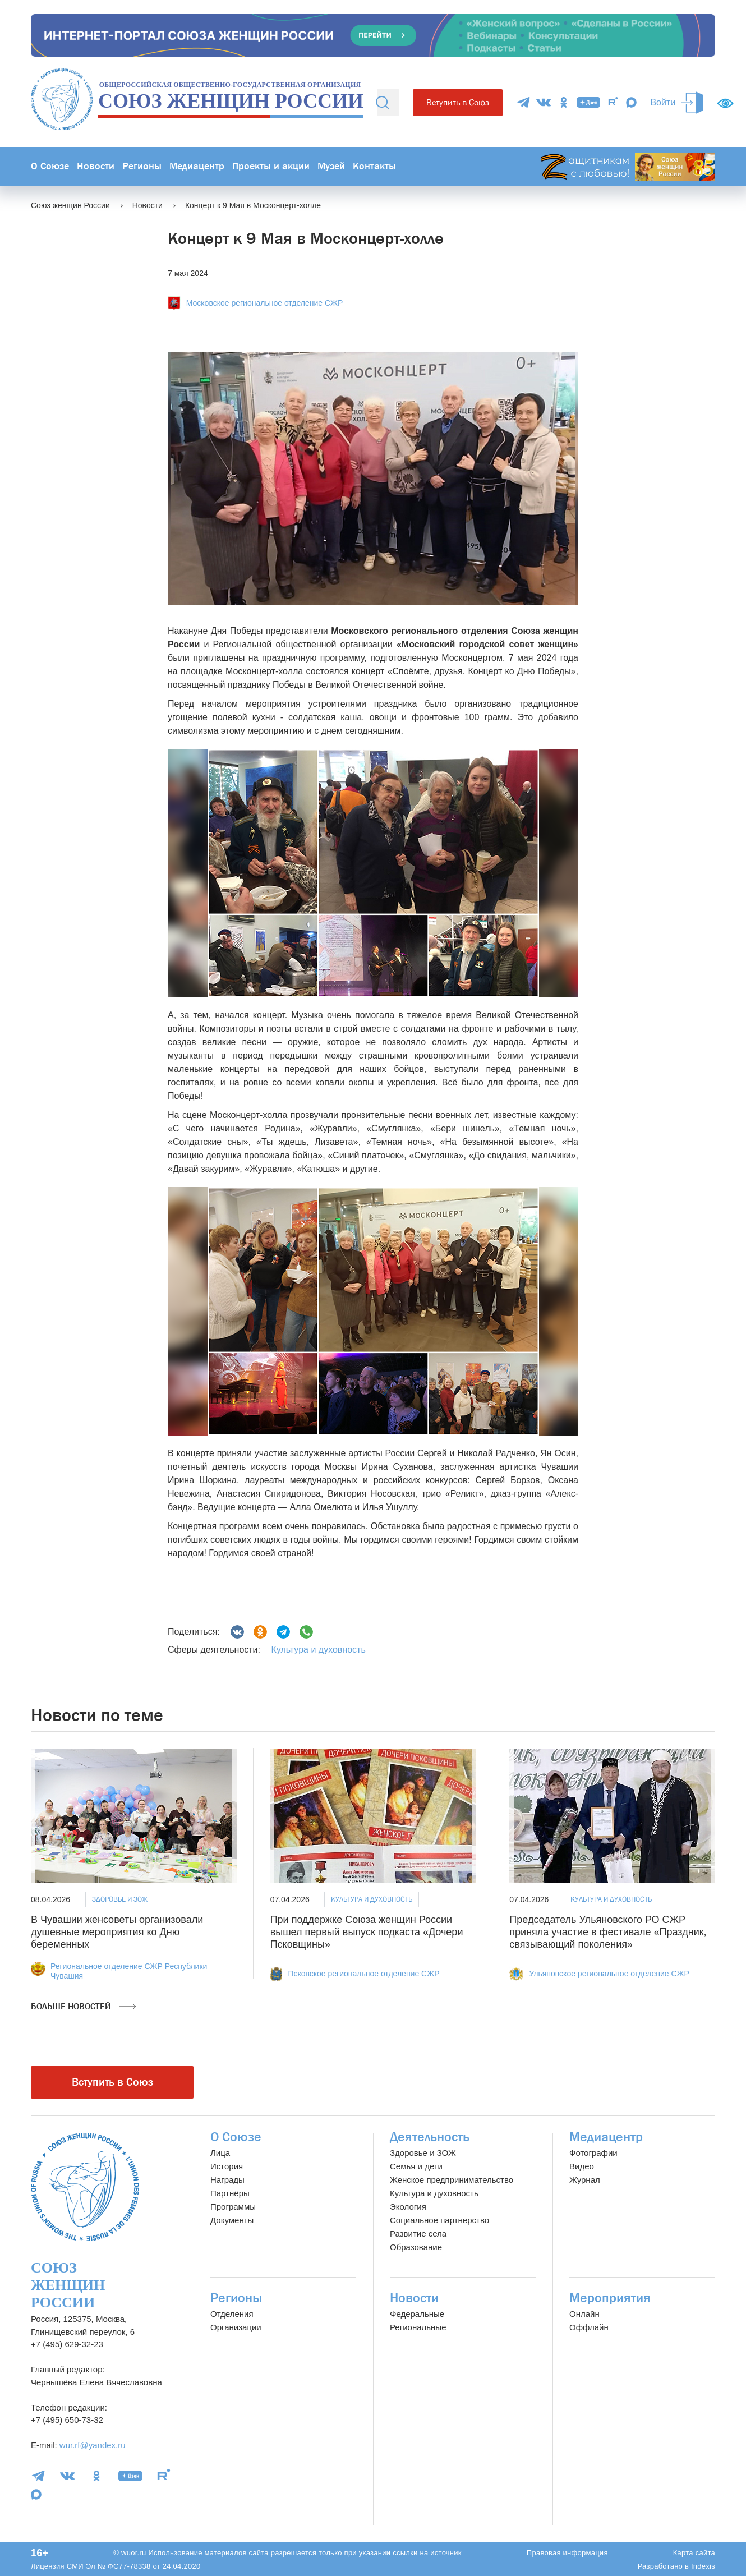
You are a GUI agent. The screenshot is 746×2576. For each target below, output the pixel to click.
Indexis (703, 2566)
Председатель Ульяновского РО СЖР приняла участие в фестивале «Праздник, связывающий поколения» (607, 1931)
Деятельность (429, 2137)
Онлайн (584, 2314)
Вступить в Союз (457, 102)
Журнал (584, 2179)
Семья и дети (416, 2166)
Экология (408, 2206)
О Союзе (50, 166)
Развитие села (418, 2233)
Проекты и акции (271, 166)
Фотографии (593, 2153)
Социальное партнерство (439, 2220)
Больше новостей (83, 2006)
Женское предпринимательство (451, 2179)
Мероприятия (610, 2298)
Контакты (374, 166)
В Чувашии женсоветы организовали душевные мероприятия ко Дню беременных (117, 1931)
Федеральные (417, 2314)
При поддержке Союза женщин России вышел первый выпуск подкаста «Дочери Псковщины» (366, 1931)
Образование (416, 2247)
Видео (581, 2166)
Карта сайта (694, 2553)
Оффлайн (589, 2327)
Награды (227, 2179)
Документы (232, 2220)
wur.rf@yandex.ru (92, 2445)
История (226, 2166)
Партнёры (230, 2193)
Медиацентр (196, 166)
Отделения (232, 2314)
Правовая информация (567, 2553)
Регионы (142, 166)
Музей (331, 166)
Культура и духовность (318, 1649)
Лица (220, 2153)
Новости (95, 166)
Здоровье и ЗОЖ (120, 1899)
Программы (233, 2206)
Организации (235, 2327)
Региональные (418, 2327)
